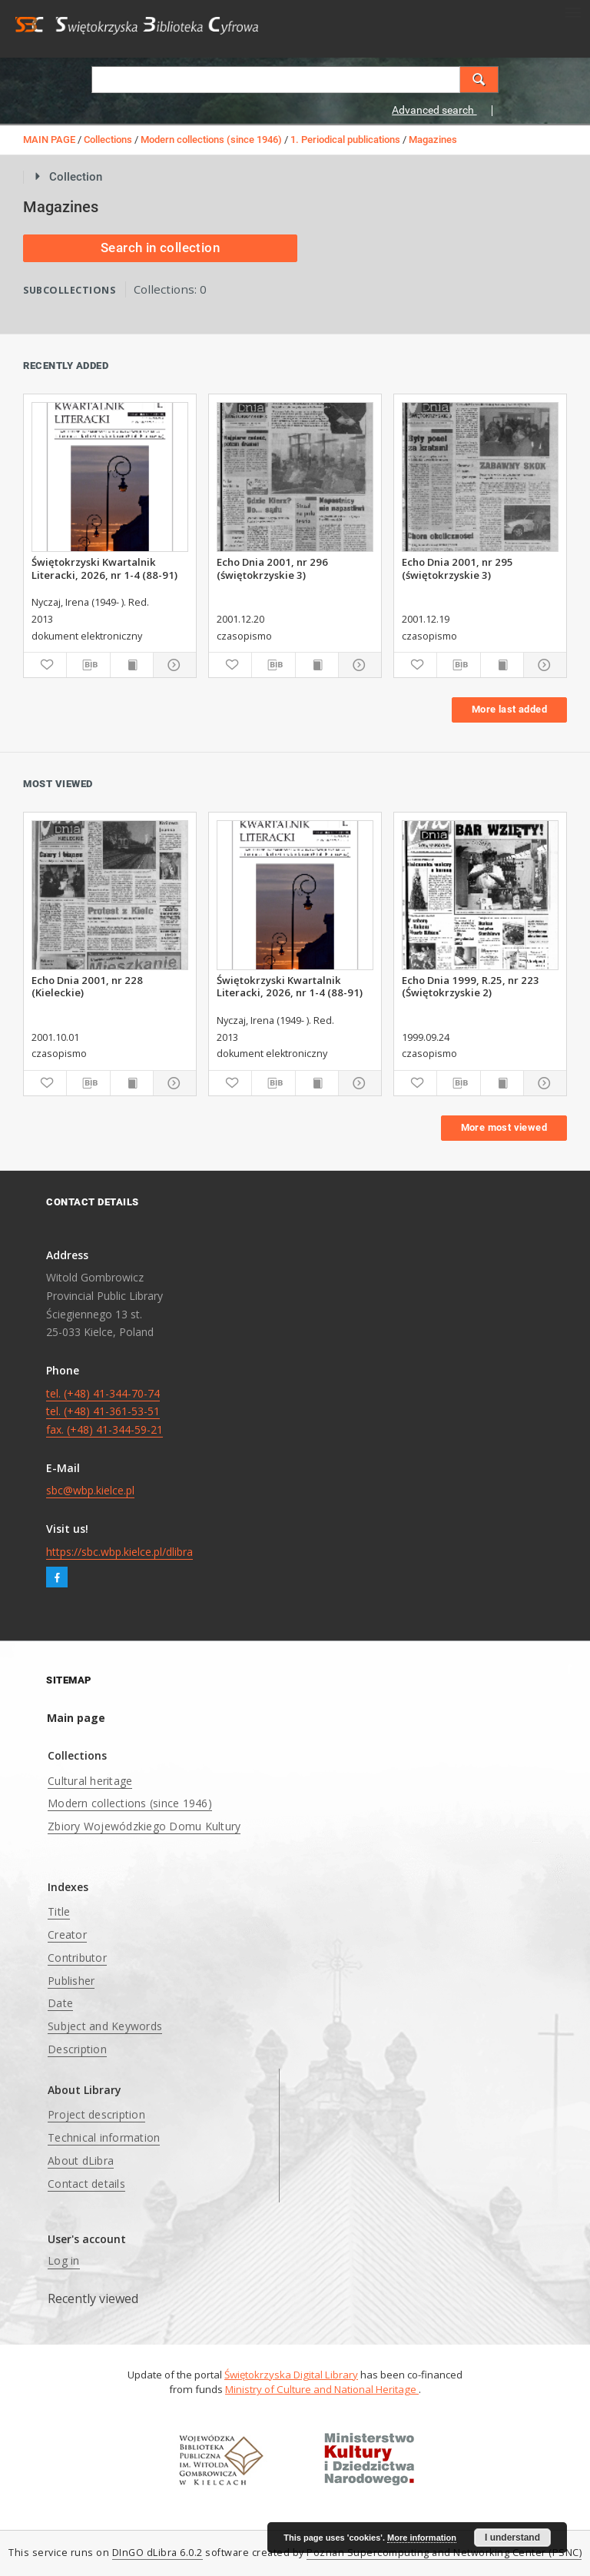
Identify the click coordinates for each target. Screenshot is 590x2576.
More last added (509, 709)
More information (421, 2537)
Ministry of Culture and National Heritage (322, 2389)
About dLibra (81, 2160)
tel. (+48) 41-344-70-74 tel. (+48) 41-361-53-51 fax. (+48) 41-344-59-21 (104, 1412)
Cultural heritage (90, 1780)
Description (77, 2049)
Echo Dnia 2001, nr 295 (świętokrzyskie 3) (457, 568)
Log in (64, 2260)
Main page (76, 1717)
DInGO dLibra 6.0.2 (157, 2552)
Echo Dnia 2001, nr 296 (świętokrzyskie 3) (272, 568)
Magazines (433, 139)
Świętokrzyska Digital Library (291, 2375)
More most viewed (504, 1127)
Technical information (104, 2137)
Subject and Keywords (105, 2026)
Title (59, 1911)
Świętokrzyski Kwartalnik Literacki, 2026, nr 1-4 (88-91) (104, 568)
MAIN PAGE (49, 139)
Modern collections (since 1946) (211, 139)
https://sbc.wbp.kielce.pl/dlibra (119, 1551)
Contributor (77, 1957)
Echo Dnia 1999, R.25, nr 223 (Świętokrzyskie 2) (470, 986)
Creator (67, 1934)
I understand (512, 2537)
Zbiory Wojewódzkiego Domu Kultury (144, 1826)
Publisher (71, 1980)
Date (60, 2003)
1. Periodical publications (345, 139)
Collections (108, 139)
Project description (96, 2114)
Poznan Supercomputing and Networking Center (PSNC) (444, 2552)
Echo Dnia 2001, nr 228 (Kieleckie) (87, 986)
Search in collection (160, 247)
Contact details (86, 2183)
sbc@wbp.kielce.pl (90, 1490)
